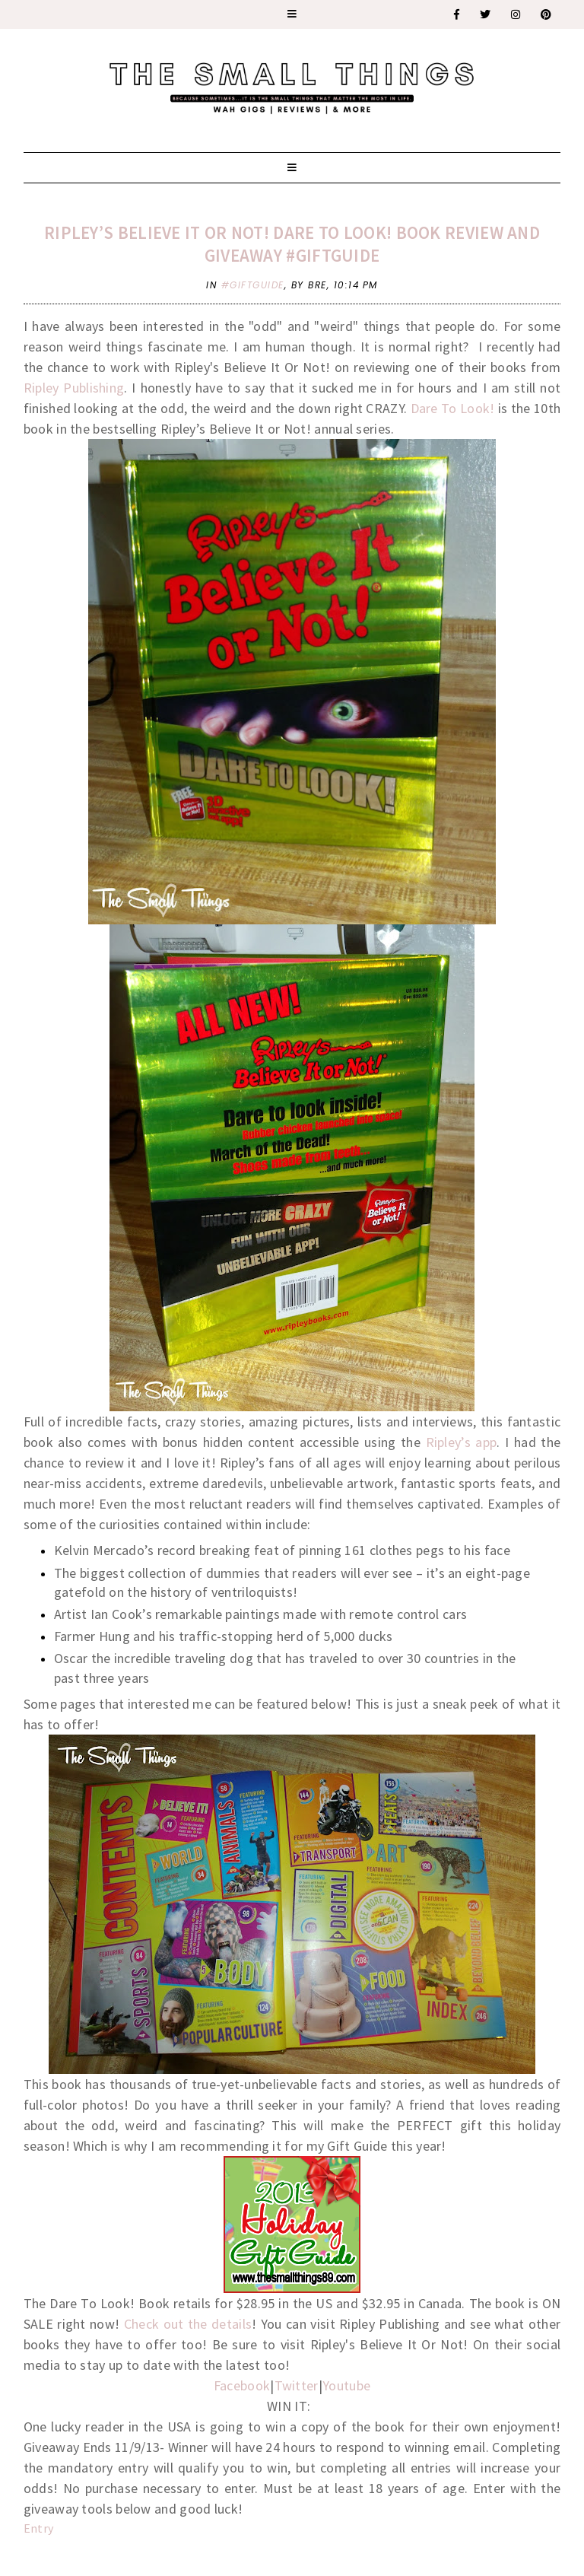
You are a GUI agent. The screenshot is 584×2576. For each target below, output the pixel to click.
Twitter (297, 2385)
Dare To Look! (453, 408)
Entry (39, 2528)
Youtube (346, 2385)
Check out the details (188, 2324)
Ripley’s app (461, 1442)
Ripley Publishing (74, 387)
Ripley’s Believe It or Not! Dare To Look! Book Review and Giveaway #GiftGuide (292, 243)
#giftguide (252, 284)
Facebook (242, 2385)
